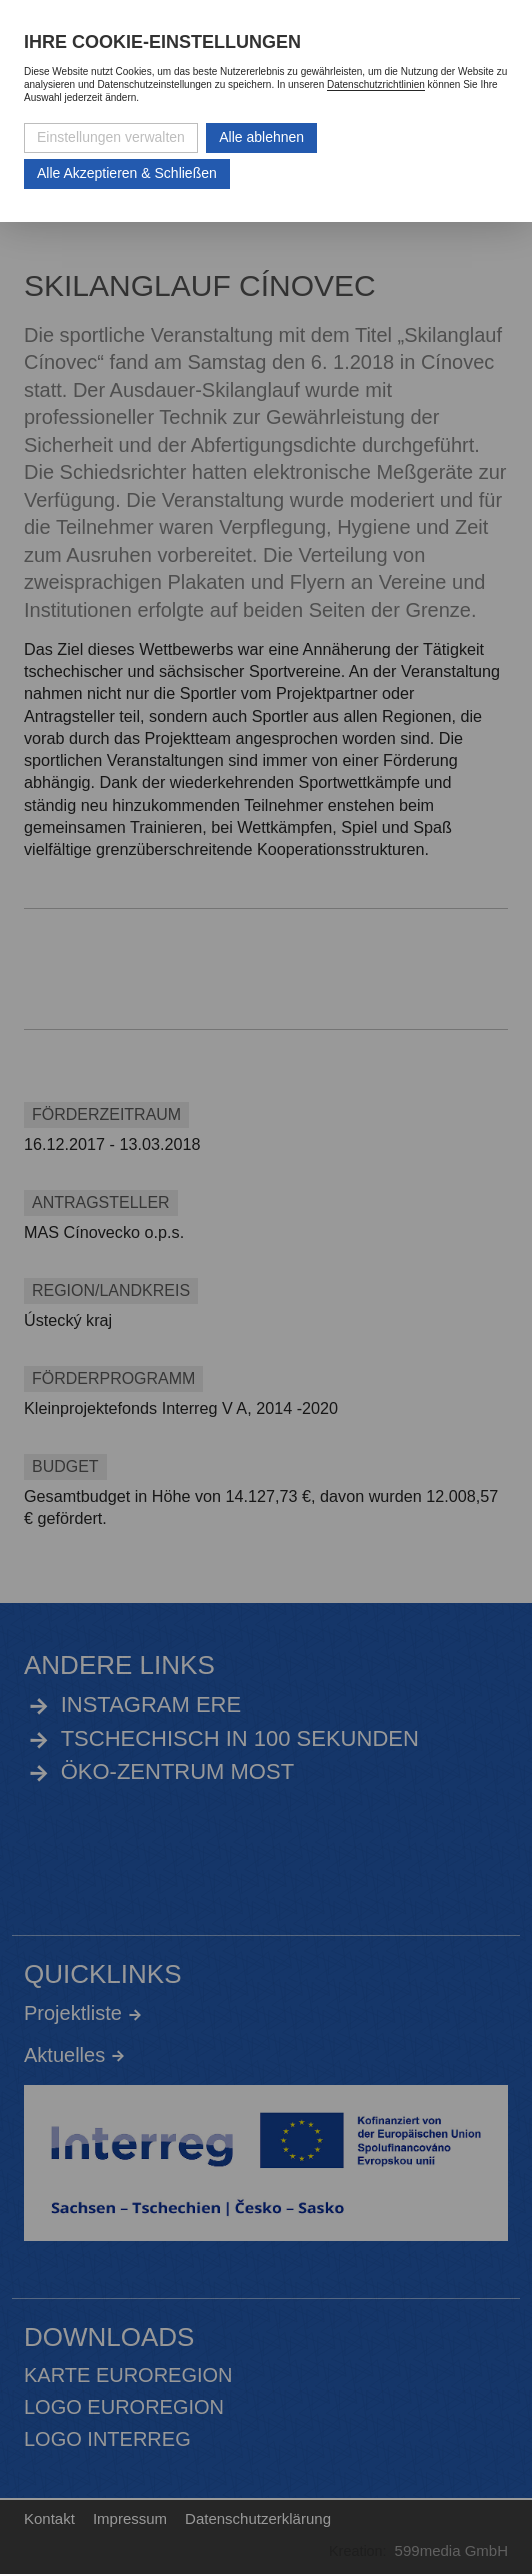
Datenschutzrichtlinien (376, 84)
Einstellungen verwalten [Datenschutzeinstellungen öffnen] (111, 137)
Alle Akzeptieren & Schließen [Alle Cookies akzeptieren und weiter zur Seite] (127, 173)
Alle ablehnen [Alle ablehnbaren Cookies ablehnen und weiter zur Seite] (261, 137)
